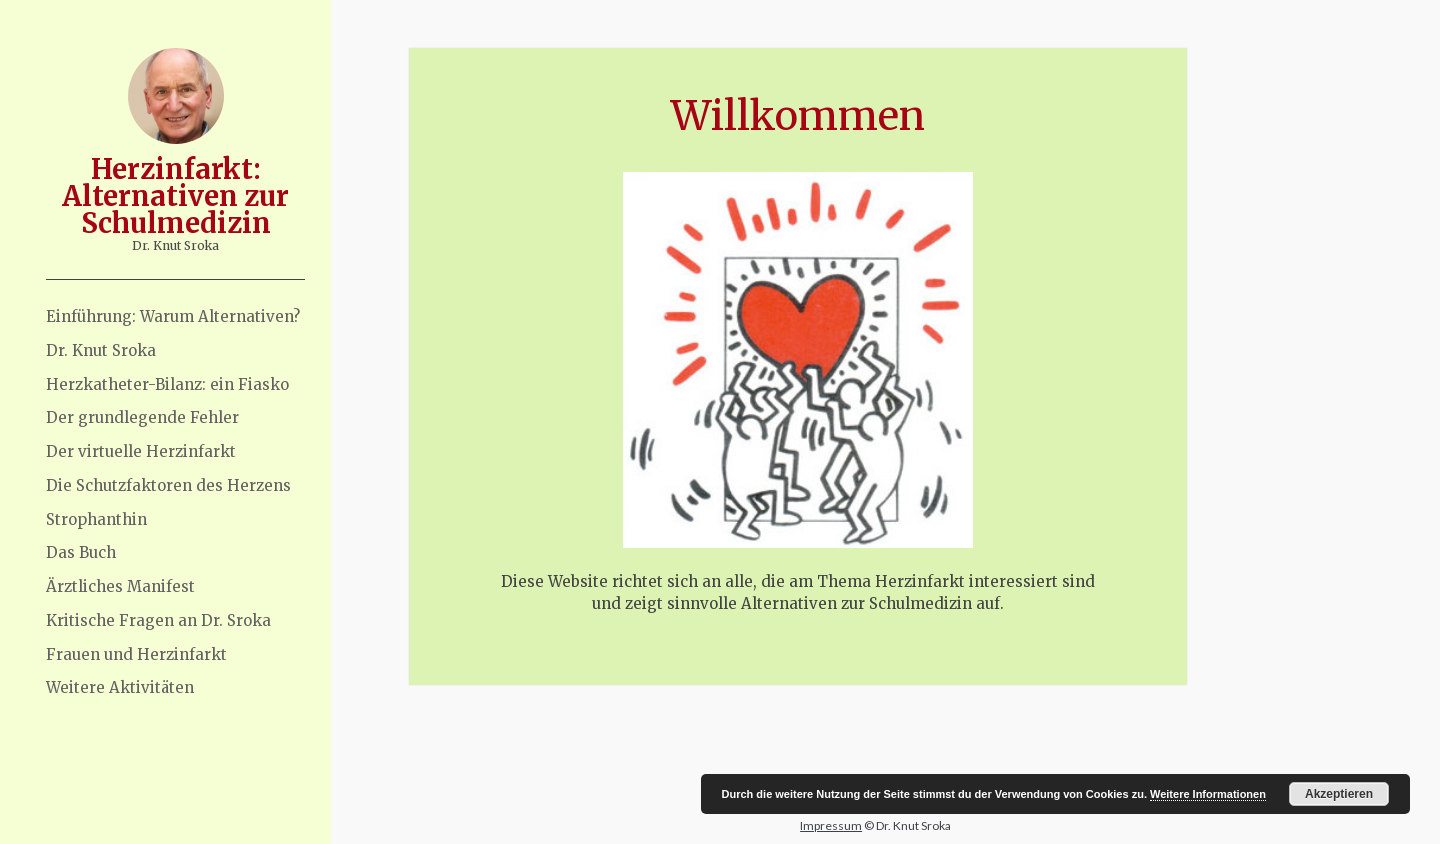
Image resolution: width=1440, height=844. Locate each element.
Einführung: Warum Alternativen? (173, 316)
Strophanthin (96, 519)
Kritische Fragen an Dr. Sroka (158, 620)
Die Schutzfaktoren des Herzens (168, 485)
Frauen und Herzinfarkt (136, 654)
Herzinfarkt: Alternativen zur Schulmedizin (175, 196)
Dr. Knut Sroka (101, 350)
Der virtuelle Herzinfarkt (141, 451)
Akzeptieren (1339, 794)
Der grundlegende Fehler (142, 417)
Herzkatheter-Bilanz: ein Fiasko (167, 384)
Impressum (831, 825)
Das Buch (81, 552)
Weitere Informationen (1208, 794)
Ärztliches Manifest (120, 586)
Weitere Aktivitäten (120, 687)
